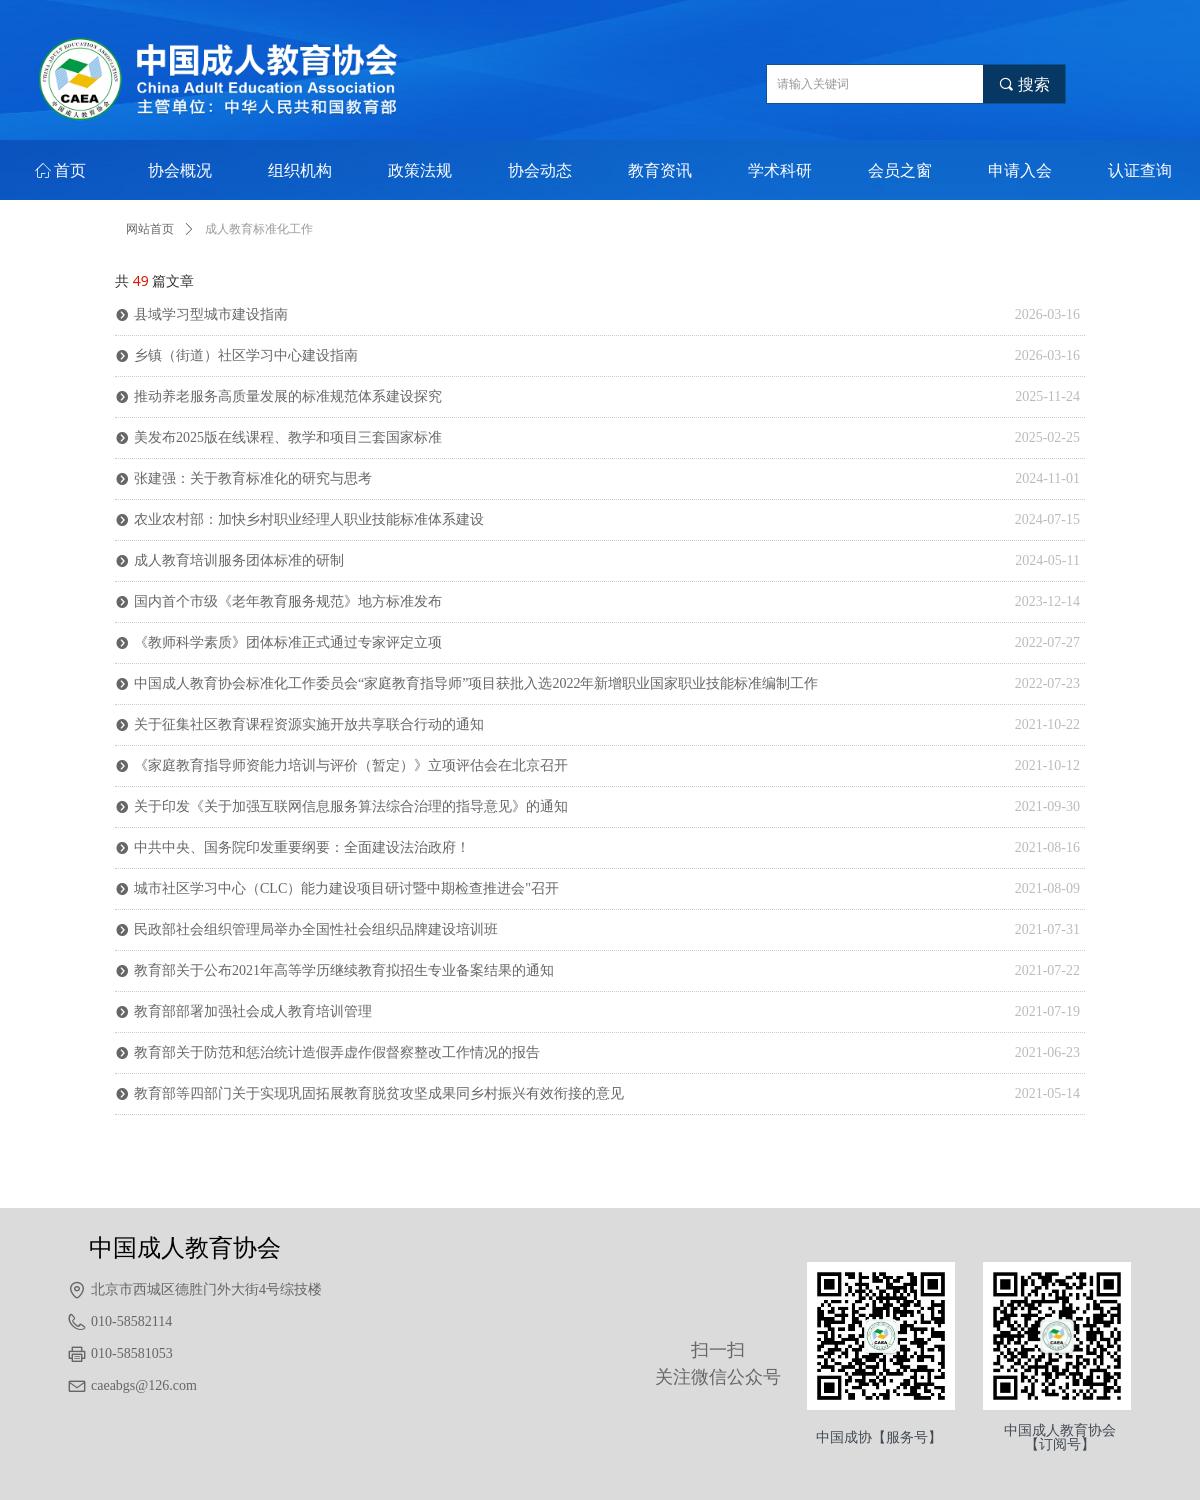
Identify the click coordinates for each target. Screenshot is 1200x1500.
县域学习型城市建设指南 (211, 314)
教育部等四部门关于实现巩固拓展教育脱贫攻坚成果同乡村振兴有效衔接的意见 (379, 1093)
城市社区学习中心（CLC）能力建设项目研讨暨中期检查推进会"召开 (346, 888)
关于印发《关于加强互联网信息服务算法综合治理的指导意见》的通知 (351, 806)
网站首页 (150, 229)
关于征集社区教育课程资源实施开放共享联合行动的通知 (309, 724)
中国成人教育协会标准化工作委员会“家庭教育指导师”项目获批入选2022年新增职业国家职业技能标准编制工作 (476, 683)
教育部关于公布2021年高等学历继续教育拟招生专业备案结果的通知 (344, 970)
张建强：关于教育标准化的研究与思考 (253, 478)
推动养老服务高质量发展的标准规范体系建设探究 (288, 396)
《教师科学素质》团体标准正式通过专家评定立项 (288, 642)
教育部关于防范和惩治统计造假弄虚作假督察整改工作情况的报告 (337, 1052)
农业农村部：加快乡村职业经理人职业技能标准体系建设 (309, 519)
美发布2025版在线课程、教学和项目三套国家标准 (288, 437)
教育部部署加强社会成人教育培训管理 (253, 1011)
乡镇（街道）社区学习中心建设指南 (246, 355)
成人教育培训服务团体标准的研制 (239, 560)
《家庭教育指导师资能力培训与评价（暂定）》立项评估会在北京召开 (351, 765)
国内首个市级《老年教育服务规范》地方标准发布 (288, 601)
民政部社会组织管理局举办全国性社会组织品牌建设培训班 (316, 929)
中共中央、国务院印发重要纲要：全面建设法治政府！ (302, 847)
